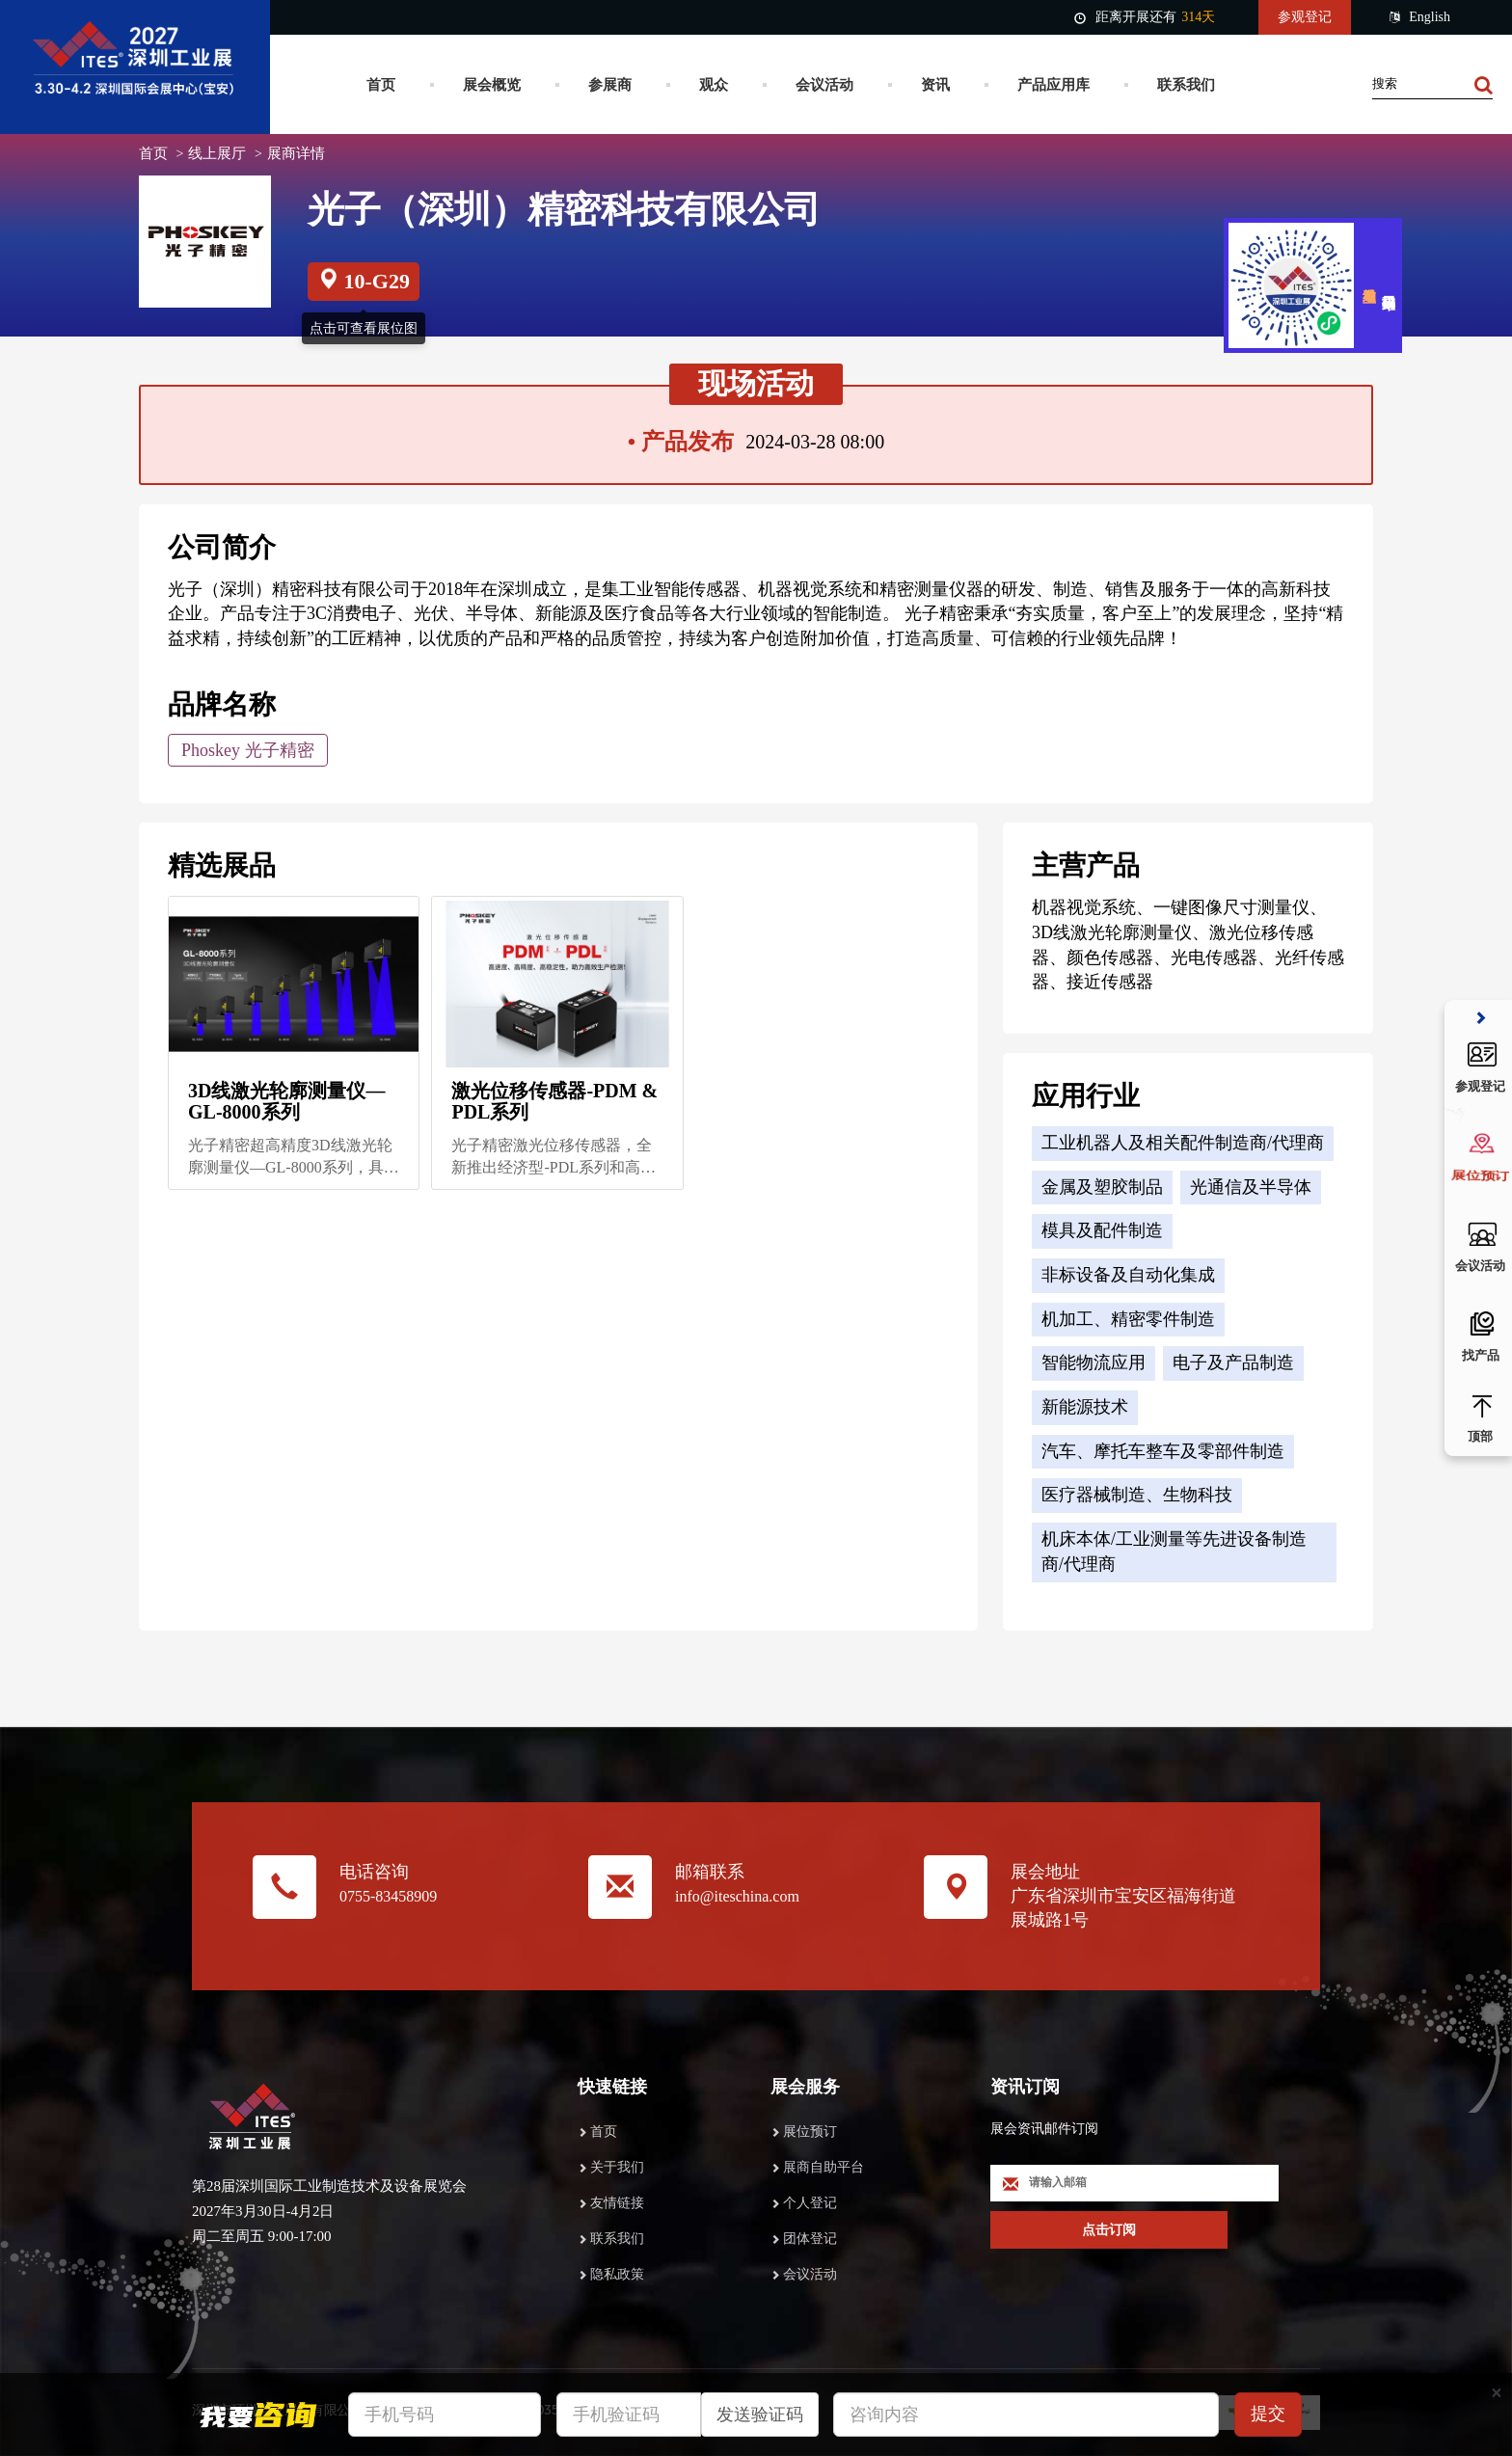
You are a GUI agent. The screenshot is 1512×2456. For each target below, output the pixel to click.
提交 (1268, 2413)
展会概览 (492, 85)
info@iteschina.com (737, 1896)
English (1420, 18)
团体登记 (810, 2238)
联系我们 (1186, 85)
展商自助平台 (823, 2167)
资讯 (935, 85)
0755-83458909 (388, 1896)
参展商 (610, 85)
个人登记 (810, 2203)
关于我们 (617, 2167)
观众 (713, 85)
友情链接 (617, 2203)
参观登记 (1305, 17)
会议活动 (824, 85)
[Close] (1496, 2393)
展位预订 (810, 2131)
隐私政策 (617, 2274)
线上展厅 (217, 153)
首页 (380, 85)
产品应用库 (1053, 85)
